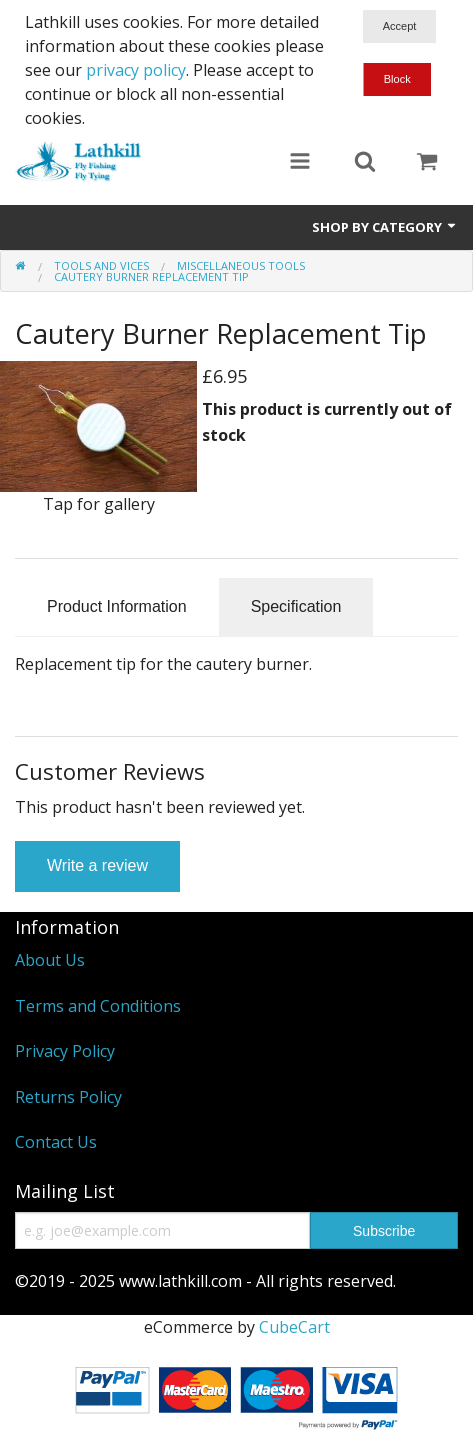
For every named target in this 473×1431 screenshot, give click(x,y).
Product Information (117, 606)
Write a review (97, 865)
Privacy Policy (65, 1051)
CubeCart (294, 1327)
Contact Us (56, 1142)
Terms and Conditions (98, 1006)
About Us (50, 960)
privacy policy (136, 70)
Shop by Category (385, 227)
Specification (296, 606)
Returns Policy (68, 1097)
